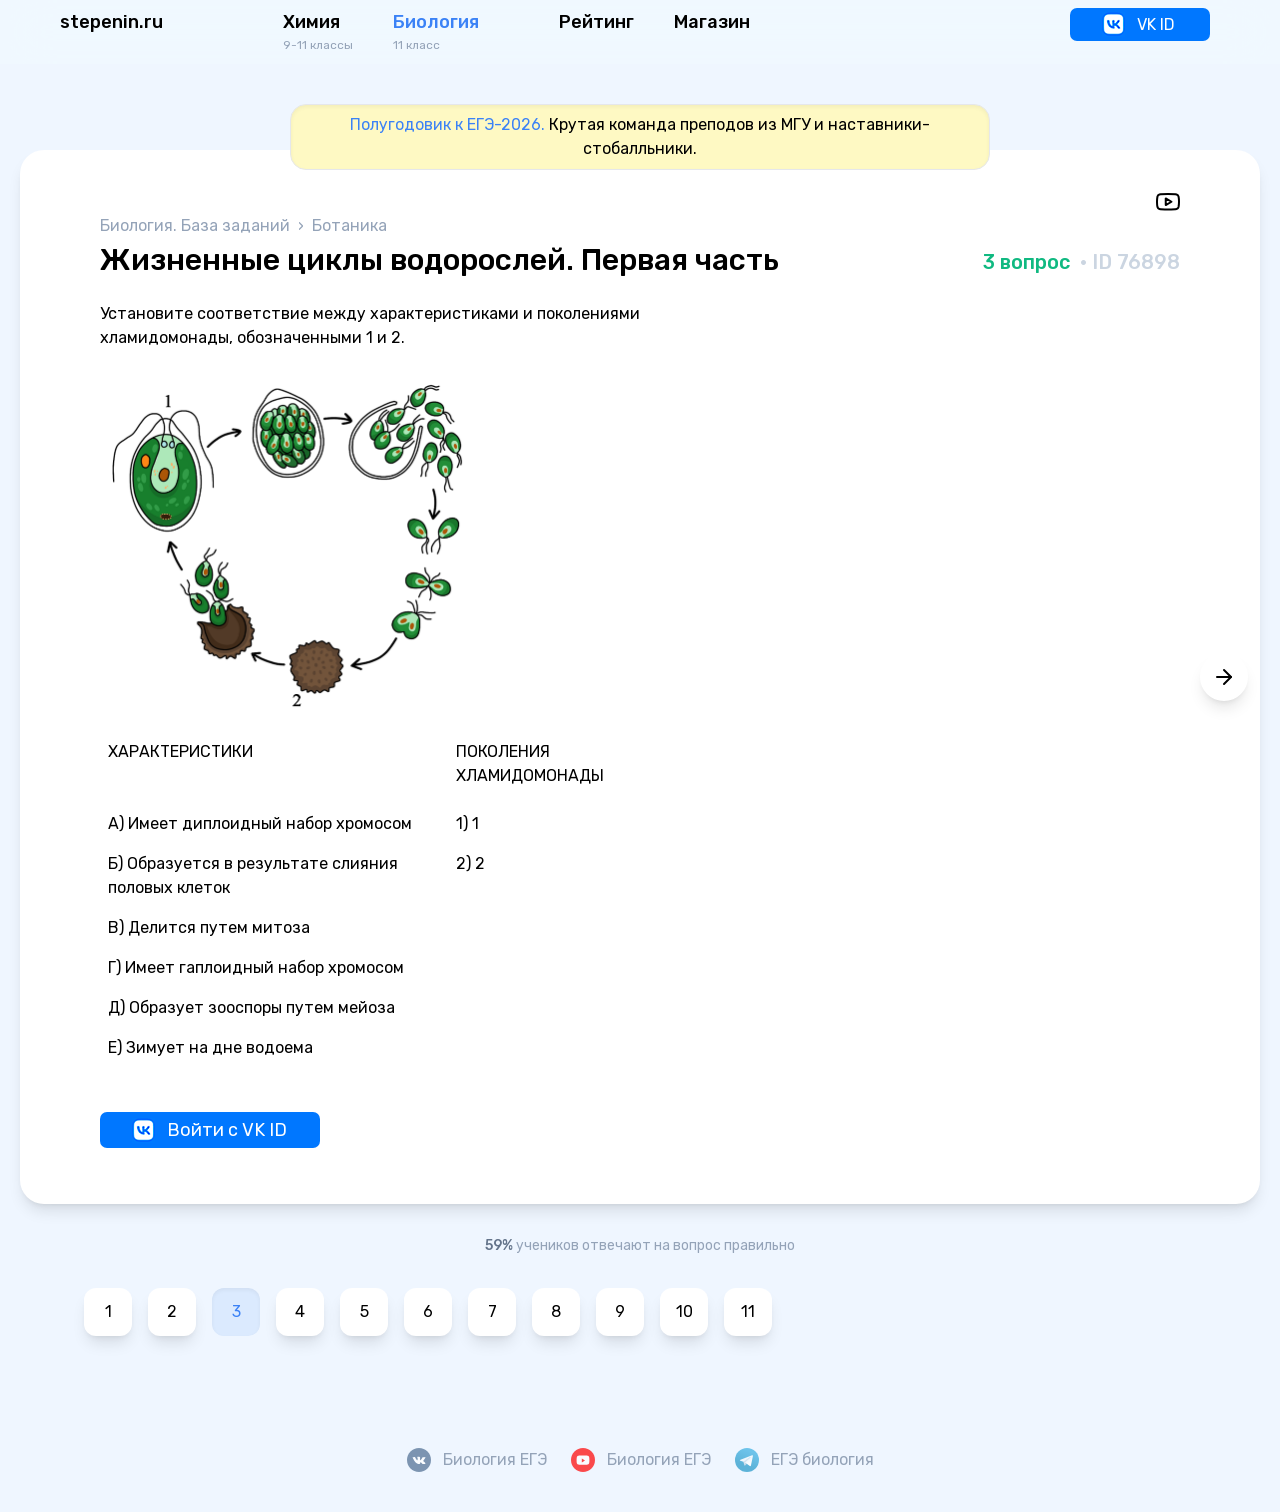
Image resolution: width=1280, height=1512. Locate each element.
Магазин (712, 22)
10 (684, 1311)
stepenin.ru (111, 22)
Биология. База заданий (197, 225)
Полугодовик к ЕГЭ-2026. (447, 124)
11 (748, 1311)
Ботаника (349, 225)
